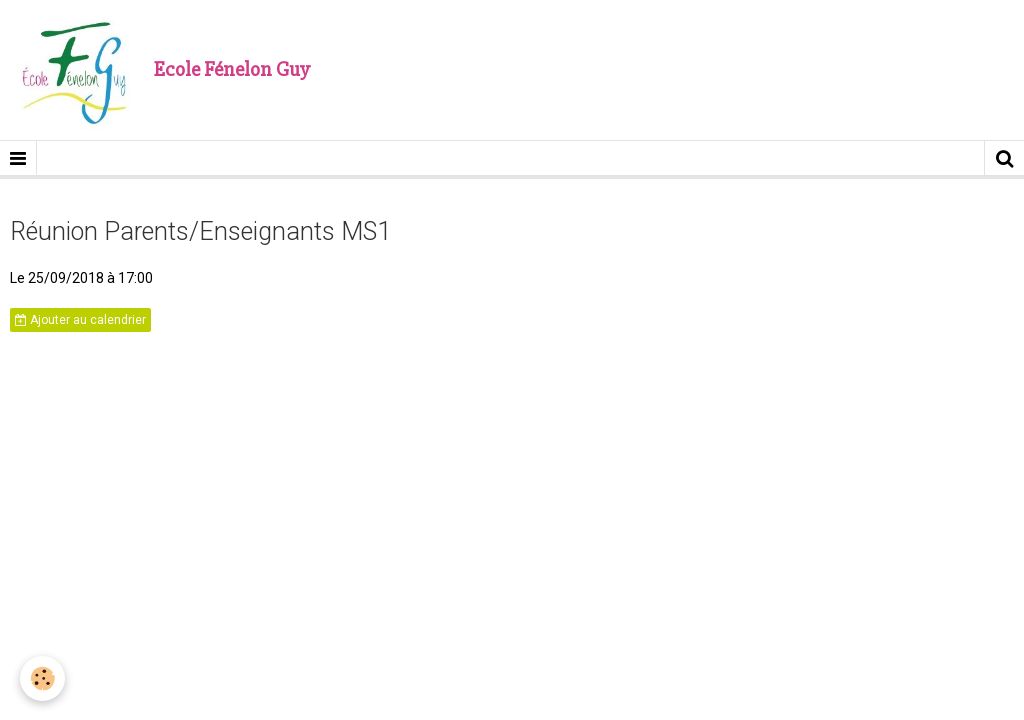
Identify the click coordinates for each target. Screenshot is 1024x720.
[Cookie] (42, 678)
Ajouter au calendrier (80, 320)
